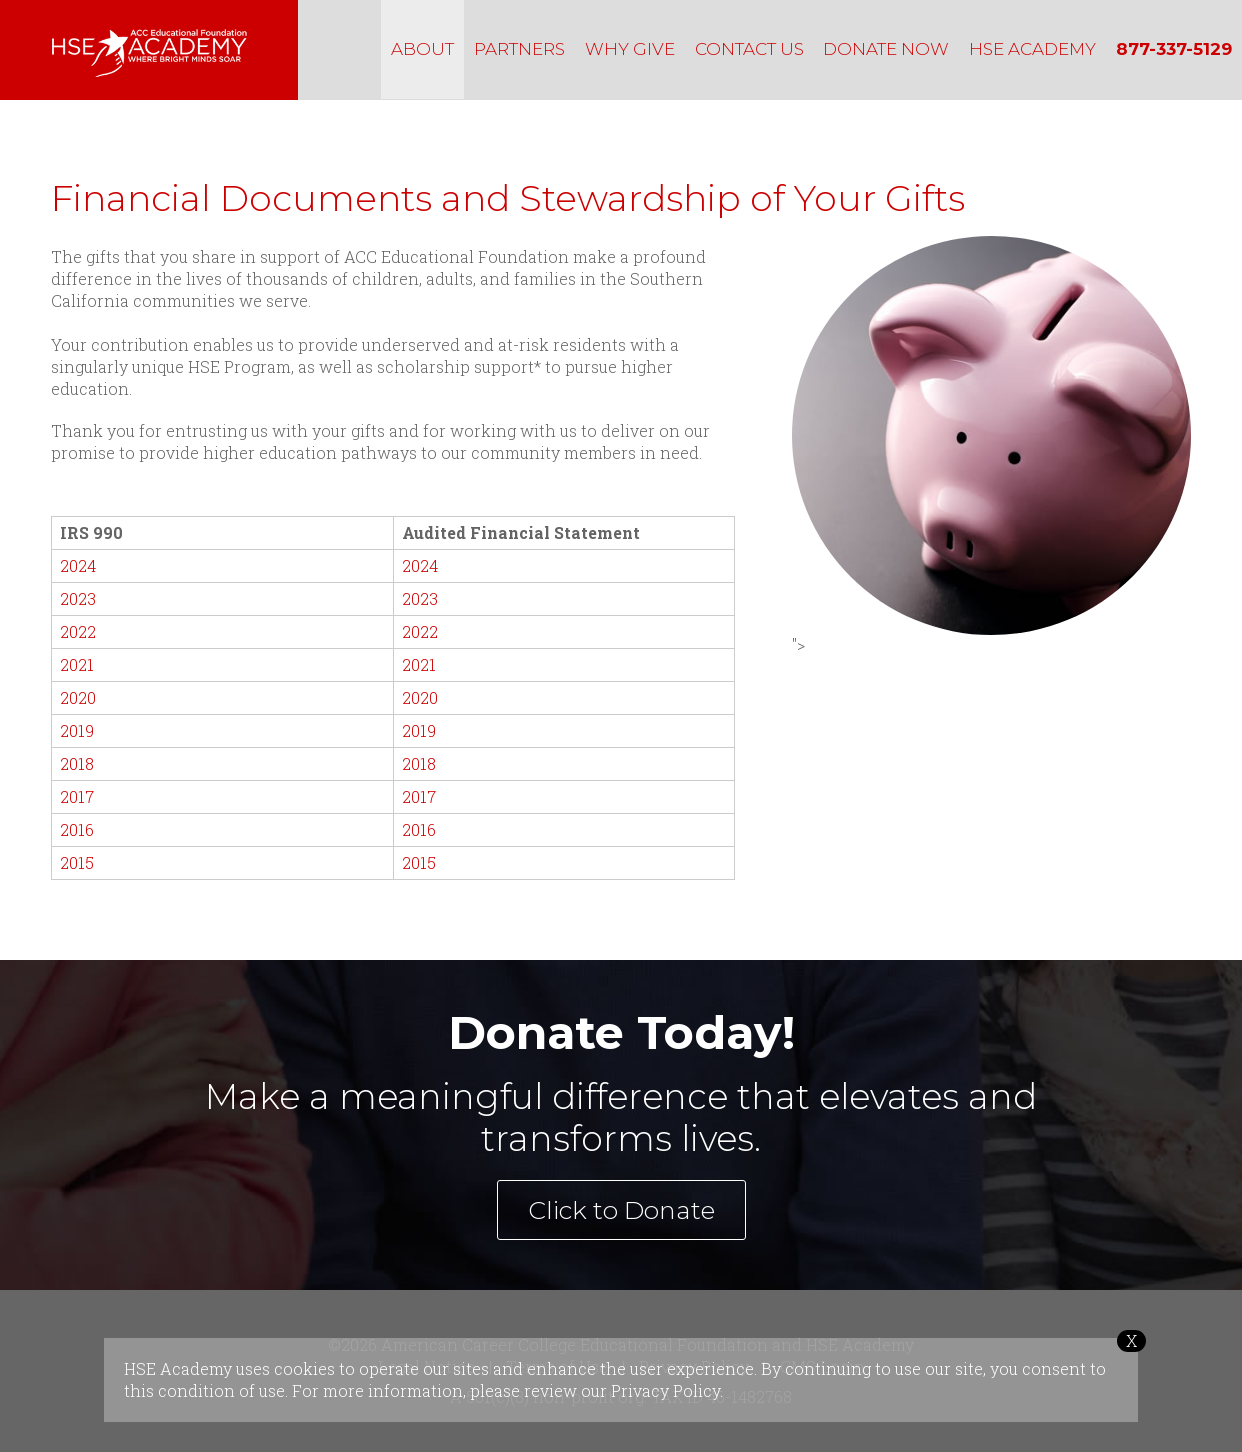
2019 (77, 730)
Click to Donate (621, 1210)
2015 (77, 862)
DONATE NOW (886, 49)
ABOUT (422, 49)
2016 (77, 829)
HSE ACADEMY (1032, 49)
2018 (77, 763)
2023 (78, 598)
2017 (77, 796)
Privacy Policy (665, 1390)
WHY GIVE (630, 49)
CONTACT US (749, 49)
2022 (78, 631)
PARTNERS (519, 49)
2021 (77, 664)
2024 (78, 565)
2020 (78, 697)
